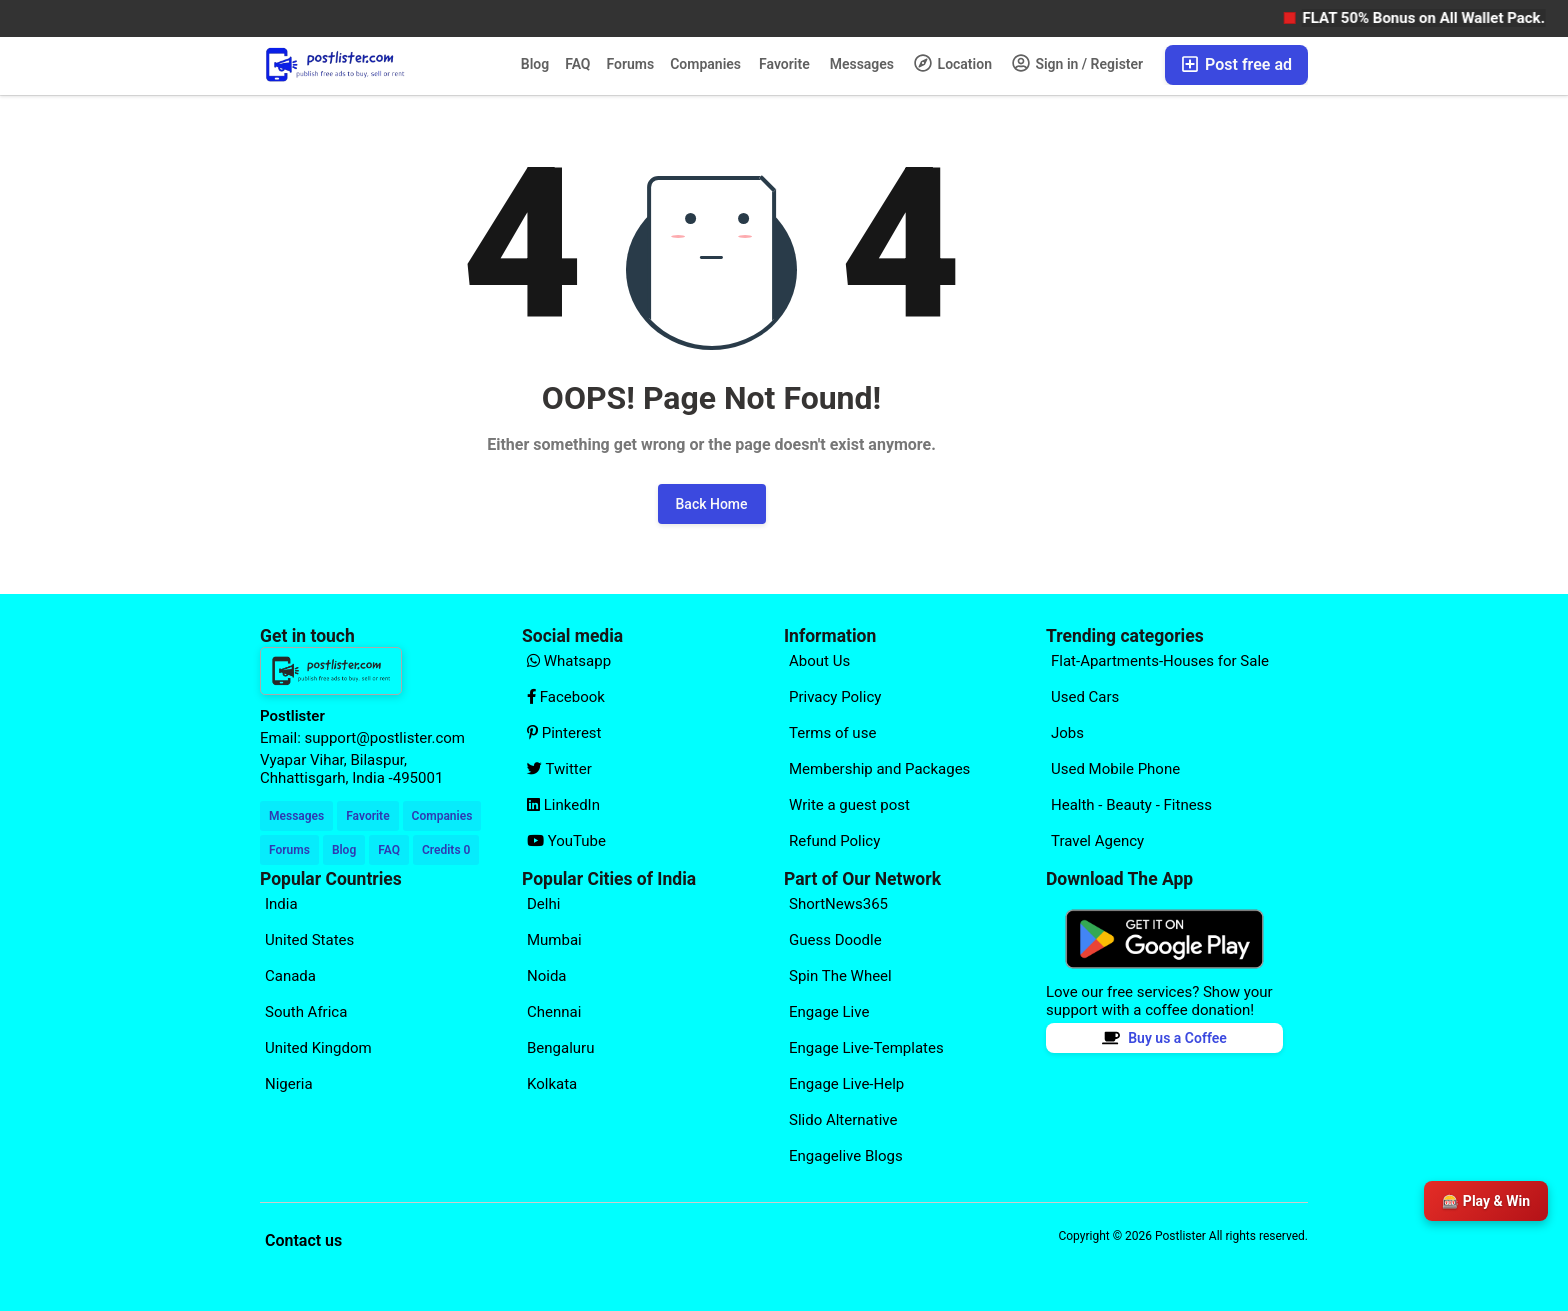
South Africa (306, 1012)
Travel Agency (1097, 841)
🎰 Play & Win (1486, 1201)
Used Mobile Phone (1115, 769)
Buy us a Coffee (1164, 1038)
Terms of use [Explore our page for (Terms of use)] (832, 733)
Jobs (1067, 733)
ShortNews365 (838, 904)
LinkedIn (563, 805)
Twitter (559, 769)
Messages (862, 64)
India (281, 904)
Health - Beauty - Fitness (1131, 805)
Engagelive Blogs (846, 1156)
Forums (631, 64)
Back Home (712, 504)
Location (953, 63)
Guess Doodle (835, 940)
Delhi (543, 904)
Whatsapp (569, 661)
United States (309, 940)
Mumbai (554, 940)
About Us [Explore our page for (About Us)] (819, 661)
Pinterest (564, 733)
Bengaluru (560, 1048)
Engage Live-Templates (866, 1048)
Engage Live (829, 1012)
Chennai (554, 1012)
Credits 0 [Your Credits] (446, 850)
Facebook (566, 697)
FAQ (577, 64)
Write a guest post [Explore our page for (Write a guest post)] (849, 805)
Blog (535, 64)
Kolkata (552, 1084)
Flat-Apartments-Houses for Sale (1160, 661)
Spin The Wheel (840, 976)
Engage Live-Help (846, 1084)
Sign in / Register (1077, 63)
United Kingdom (318, 1048)
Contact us (303, 1240)
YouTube (566, 841)
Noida (547, 976)
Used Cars (1085, 697)
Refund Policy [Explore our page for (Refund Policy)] (834, 841)
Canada (290, 976)
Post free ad (1236, 64)
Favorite (784, 64)
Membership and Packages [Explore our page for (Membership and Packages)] (879, 769)
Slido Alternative (843, 1120)
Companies (705, 64)
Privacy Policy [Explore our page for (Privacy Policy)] (835, 697)
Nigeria (289, 1084)
